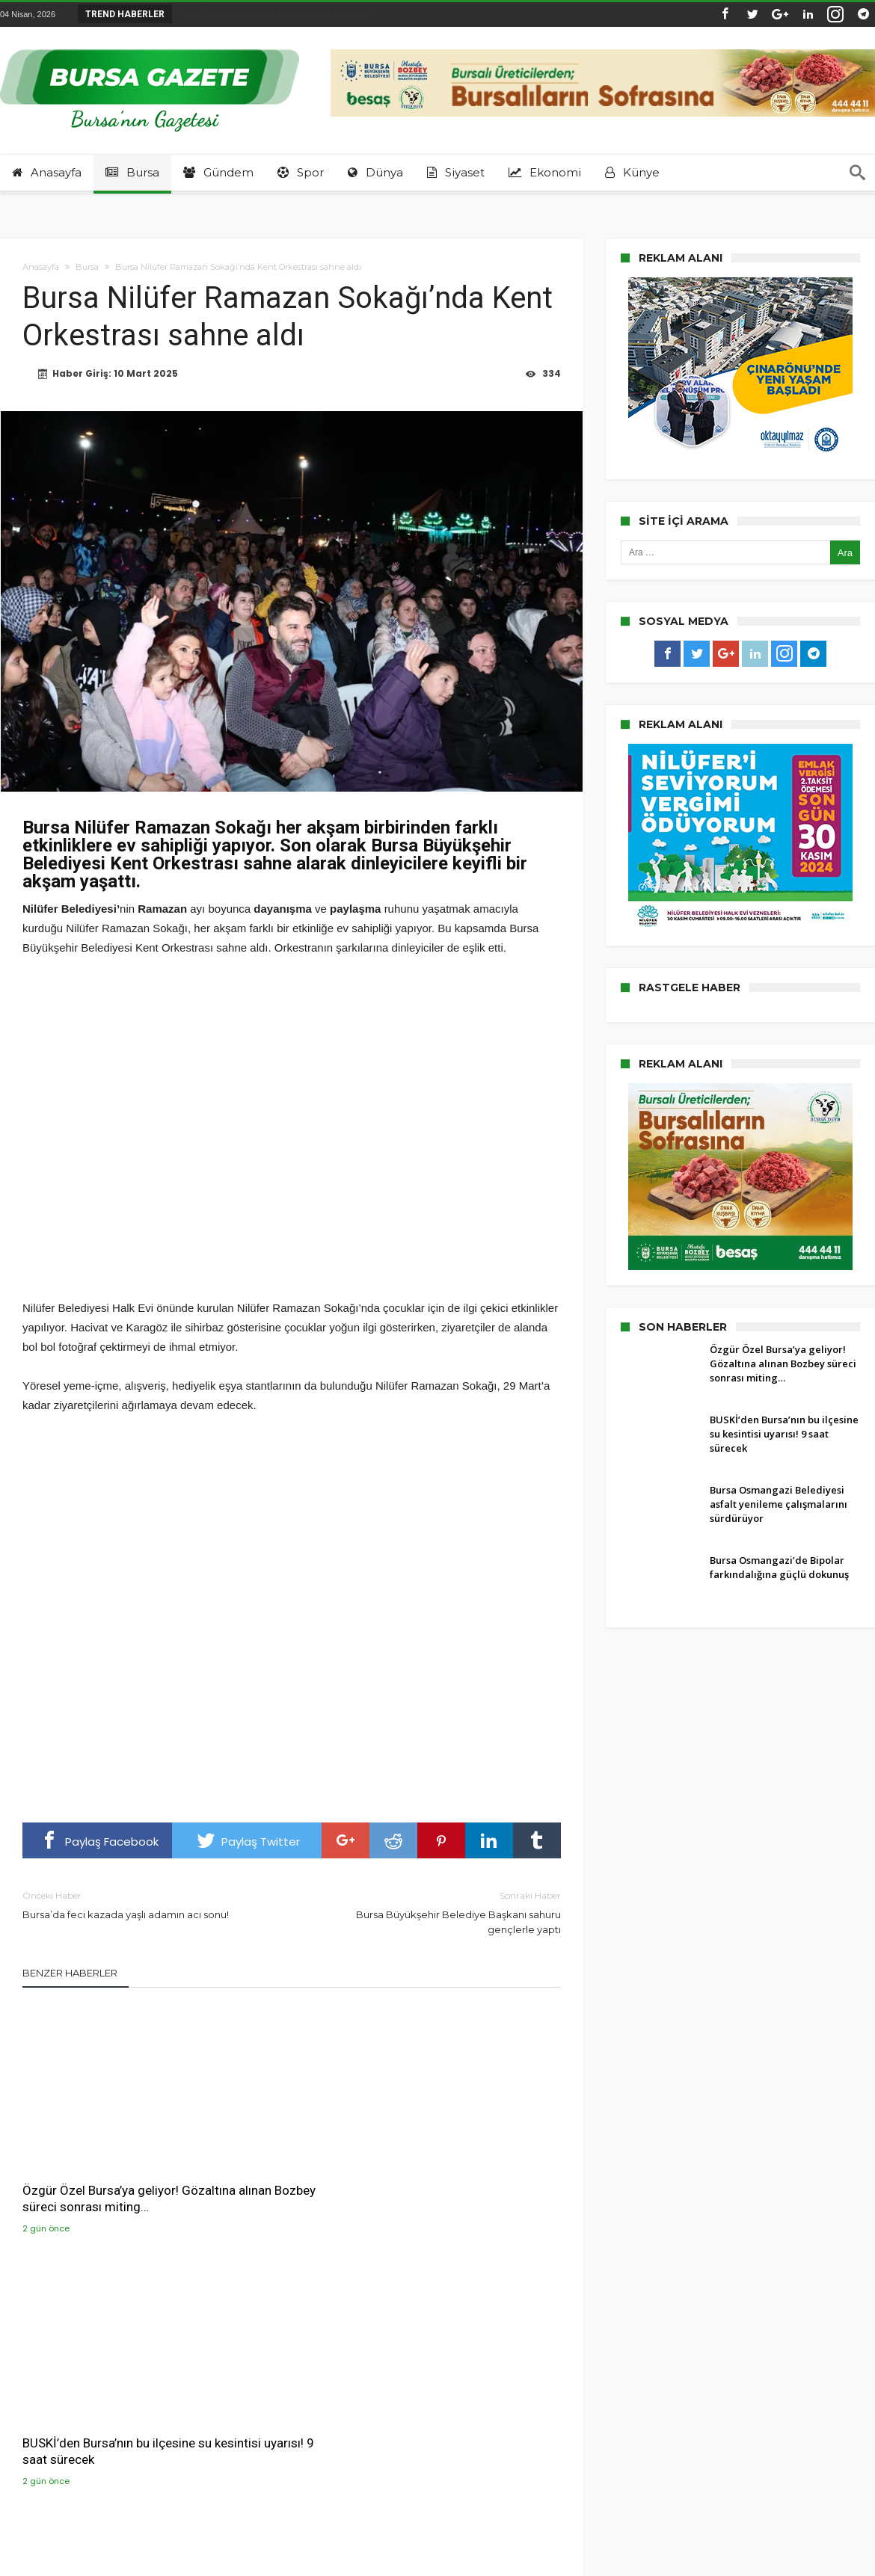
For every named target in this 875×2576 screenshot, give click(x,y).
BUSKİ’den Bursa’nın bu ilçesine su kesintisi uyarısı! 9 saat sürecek (288, 2160)
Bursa (87, 267)
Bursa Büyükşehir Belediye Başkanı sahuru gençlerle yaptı (437, 1913)
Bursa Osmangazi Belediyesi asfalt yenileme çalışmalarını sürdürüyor (471, 2160)
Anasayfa (40, 267)
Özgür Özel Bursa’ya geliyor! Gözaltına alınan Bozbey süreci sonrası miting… (100, 2160)
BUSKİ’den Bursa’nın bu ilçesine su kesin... (276, 14)
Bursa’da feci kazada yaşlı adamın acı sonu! (145, 1906)
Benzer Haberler (69, 1974)
